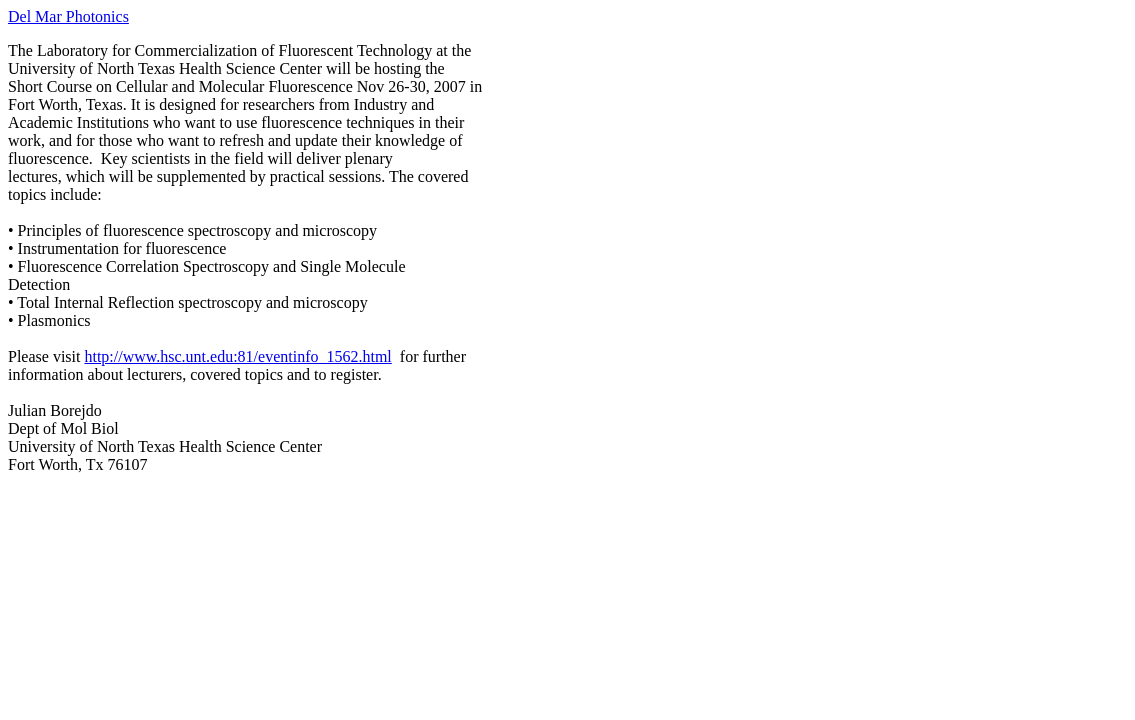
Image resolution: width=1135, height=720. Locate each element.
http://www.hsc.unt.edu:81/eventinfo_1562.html (237, 356)
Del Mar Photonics (68, 16)
